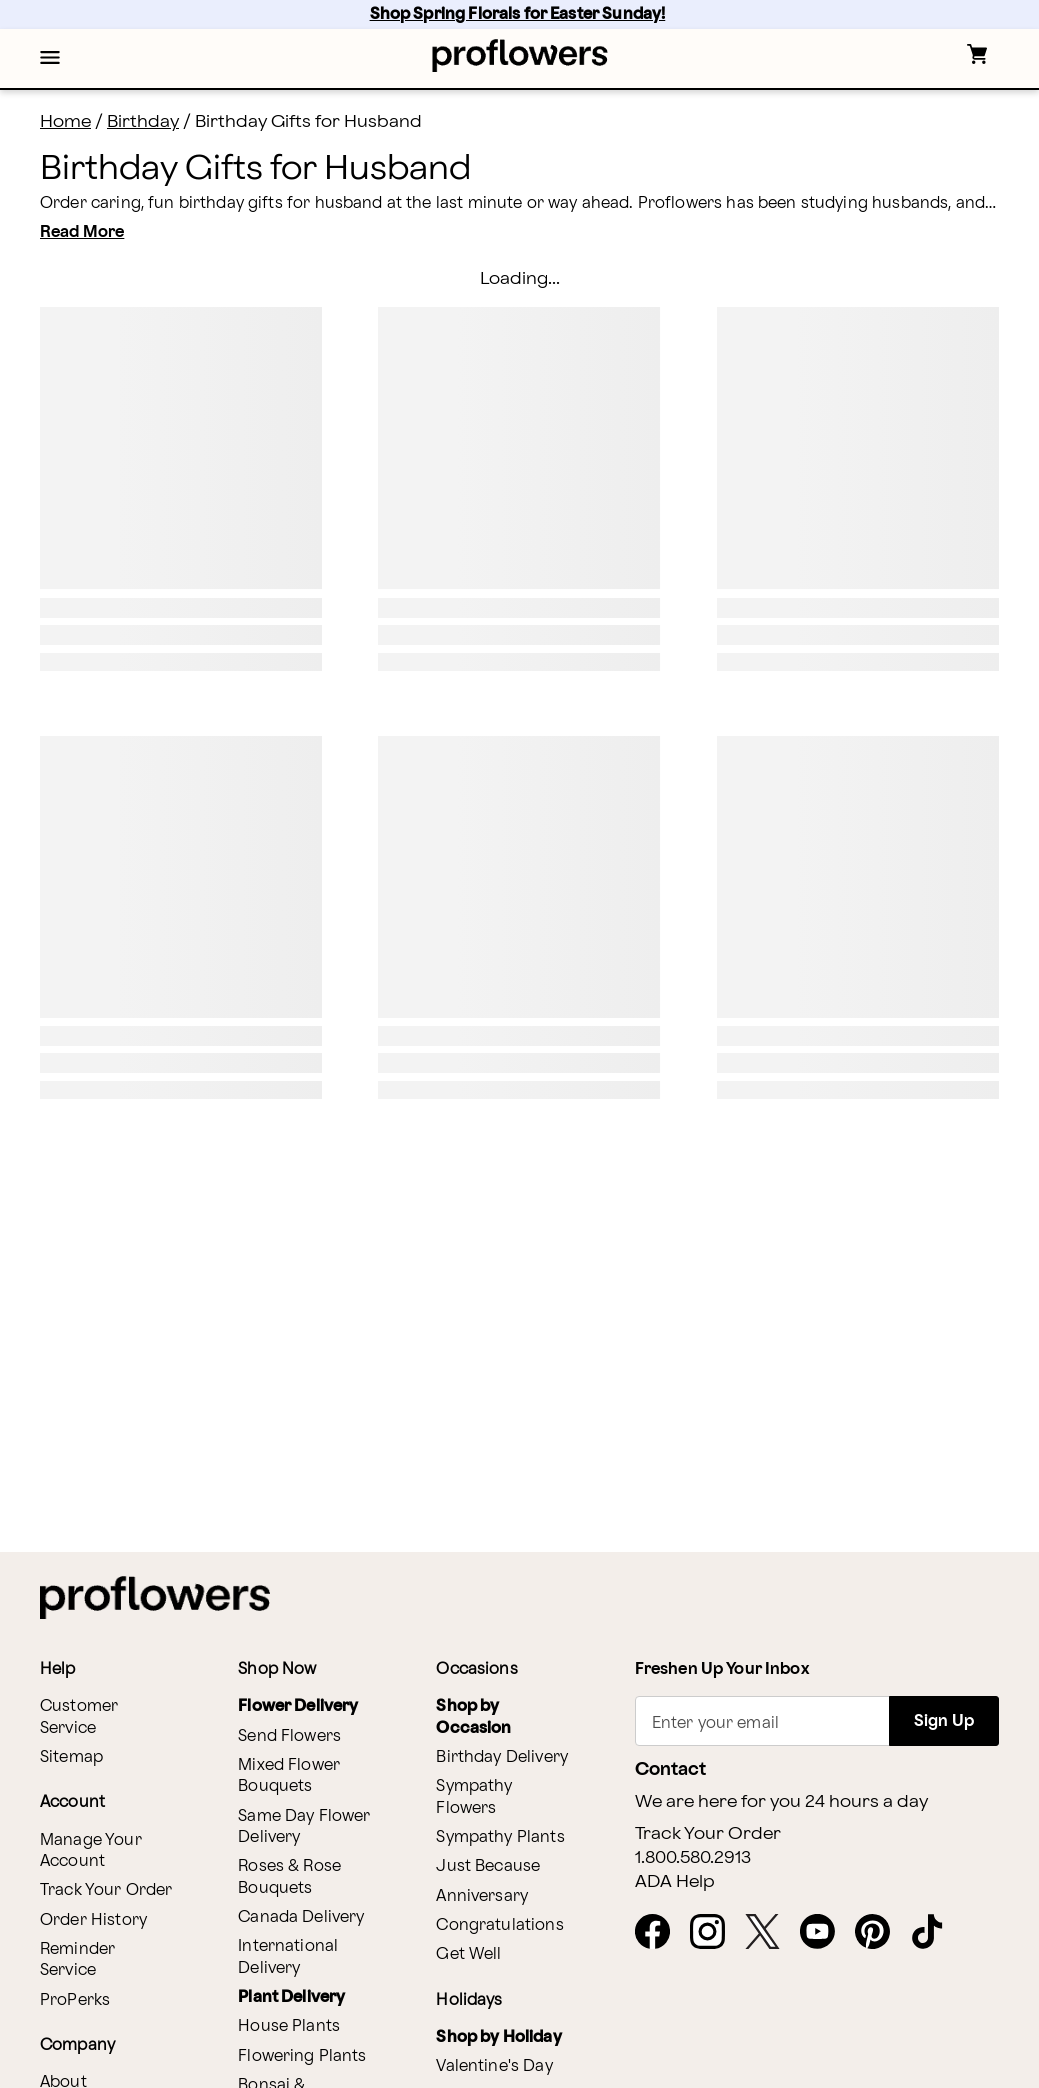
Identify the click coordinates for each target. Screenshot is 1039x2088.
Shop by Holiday (498, 2037)
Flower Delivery (298, 1706)
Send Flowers (289, 1736)
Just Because (488, 1866)
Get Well (468, 1954)
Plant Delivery (291, 1997)
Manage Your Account (91, 1851)
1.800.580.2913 (693, 1858)
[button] (50, 59)
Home (65, 121)
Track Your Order (106, 1890)
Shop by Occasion (473, 1717)
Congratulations (499, 1925)
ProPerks (75, 2000)
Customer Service (79, 1717)
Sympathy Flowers (474, 1797)
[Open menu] (50, 59)
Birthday (143, 121)
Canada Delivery (301, 1917)
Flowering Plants (302, 2056)
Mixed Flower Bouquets (289, 1776)
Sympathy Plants (500, 1837)
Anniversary (482, 1896)
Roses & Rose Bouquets (289, 1877)
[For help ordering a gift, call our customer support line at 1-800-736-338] (519, 55)
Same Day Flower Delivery (304, 1827)
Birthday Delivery (502, 1757)
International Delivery (288, 1957)
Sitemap (71, 1757)
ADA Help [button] (675, 1882)
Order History (93, 1920)
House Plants (289, 2026)
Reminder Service (77, 1960)
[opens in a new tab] (660, 1933)
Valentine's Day (494, 2066)
